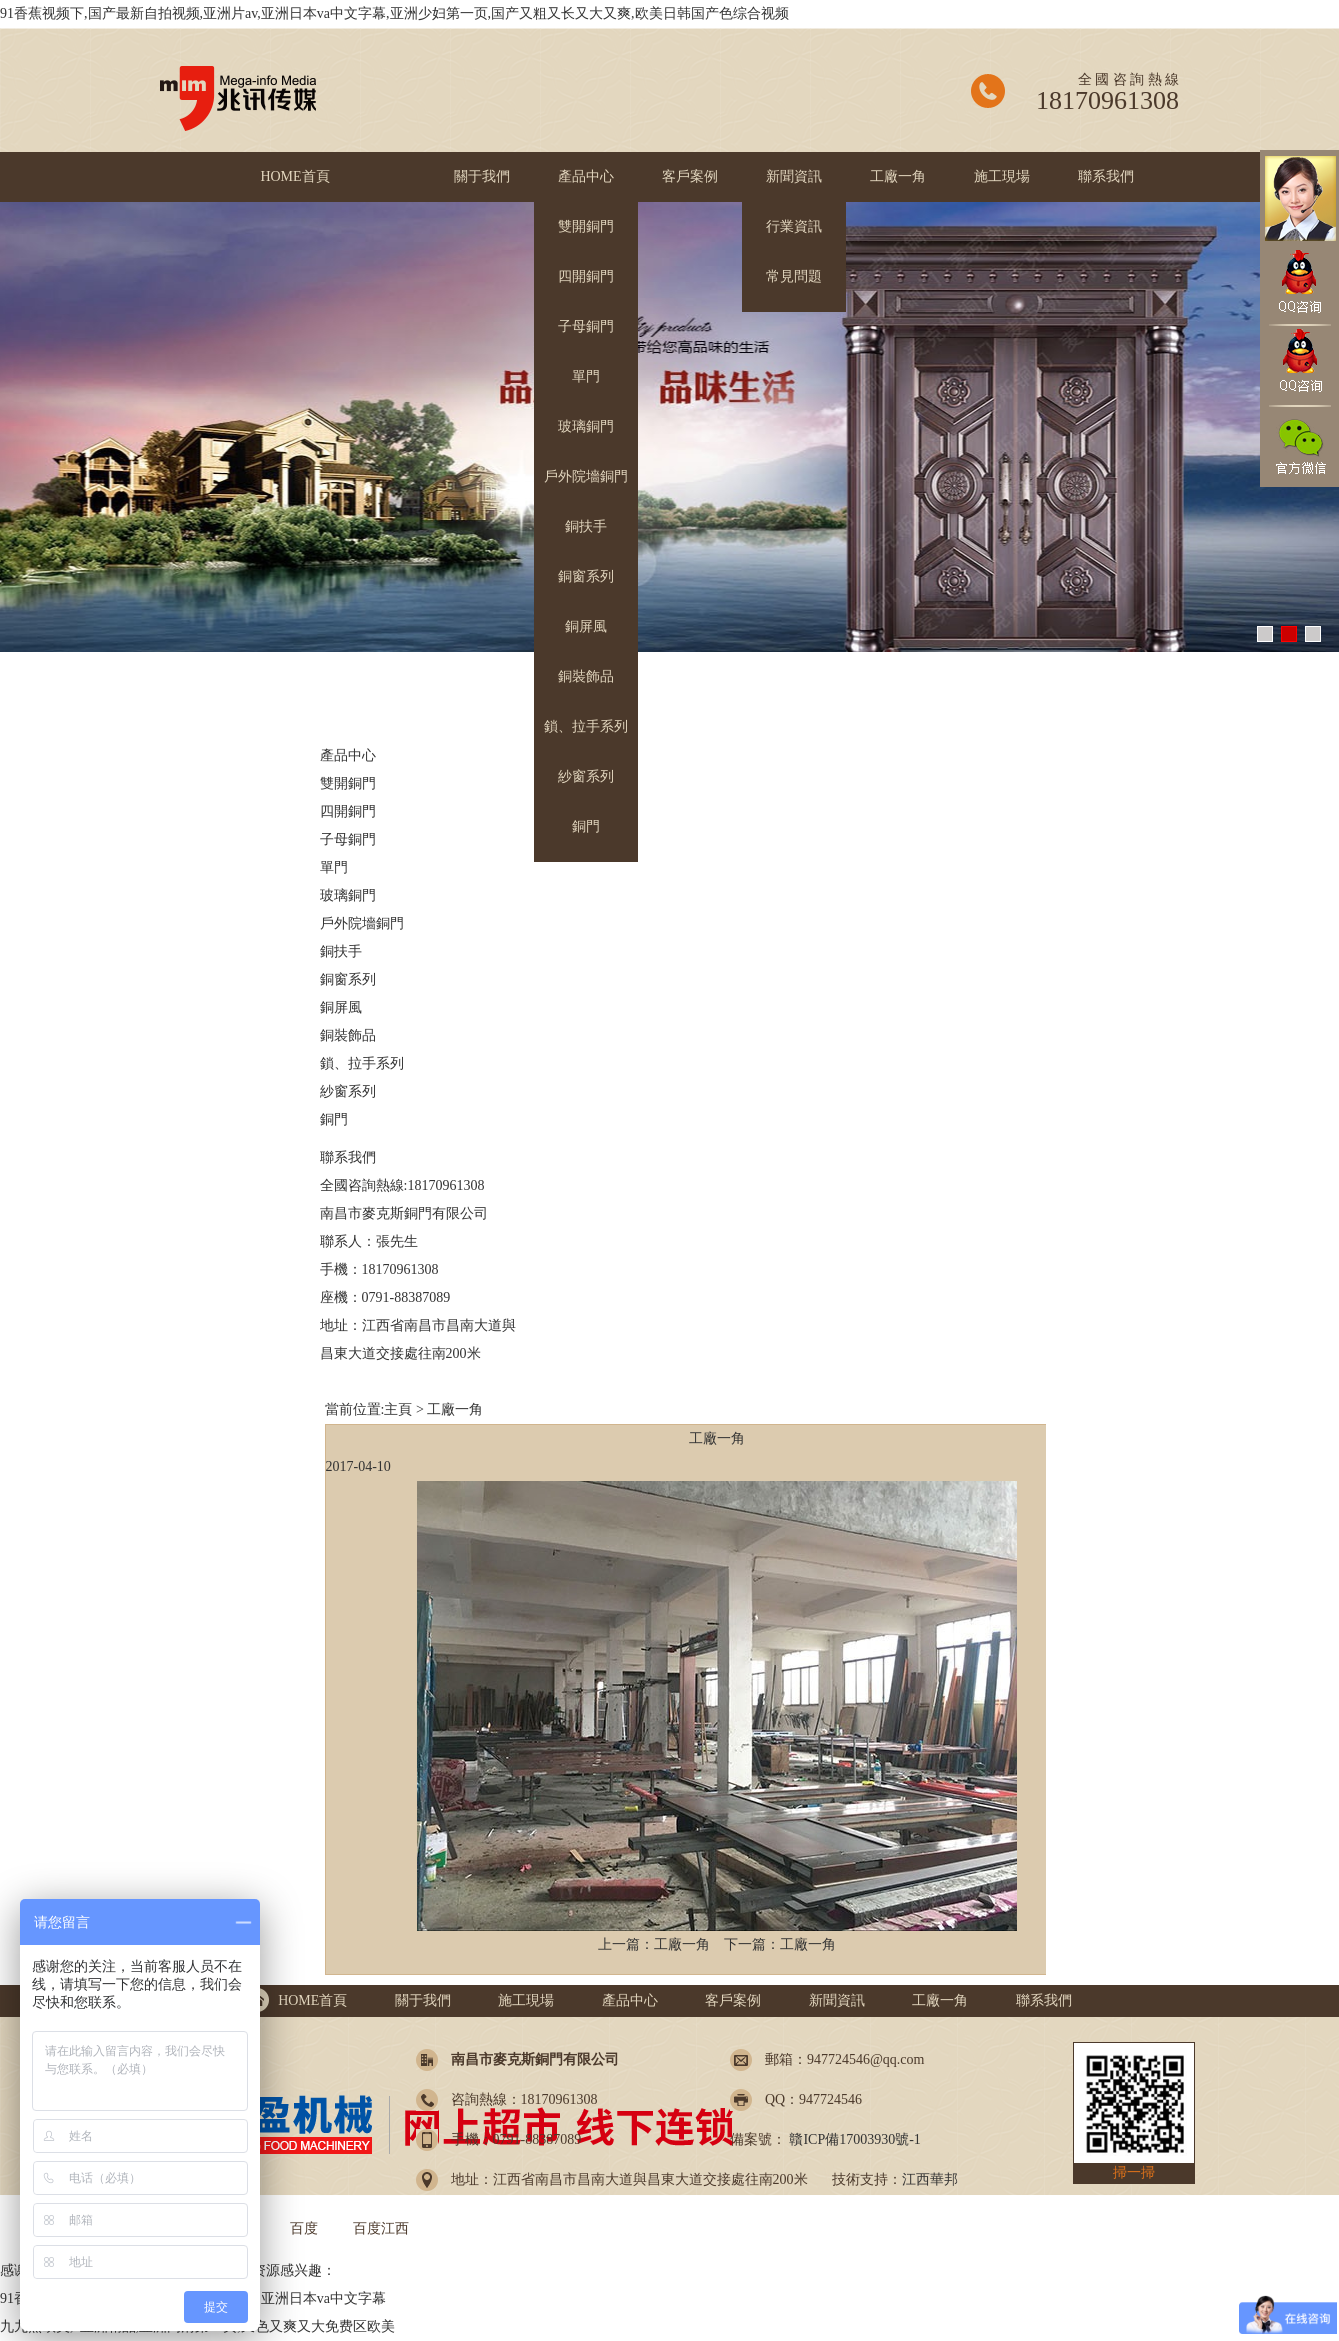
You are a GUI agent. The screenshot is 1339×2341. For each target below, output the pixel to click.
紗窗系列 (586, 776)
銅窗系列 (586, 576)
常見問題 (794, 276)
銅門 (586, 826)
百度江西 (381, 2228)
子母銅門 (586, 326)
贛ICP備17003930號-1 (853, 2139)
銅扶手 (586, 526)
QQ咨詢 (1299, 283)
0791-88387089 (406, 1297)
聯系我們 (1106, 176)
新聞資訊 (794, 176)
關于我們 (482, 176)
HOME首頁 (294, 176)
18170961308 (400, 1269)
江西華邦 (930, 2179)
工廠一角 (898, 176)
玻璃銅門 (586, 426)
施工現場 (1002, 176)
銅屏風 (586, 626)
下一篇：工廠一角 (780, 1944)
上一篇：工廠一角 (654, 1944)
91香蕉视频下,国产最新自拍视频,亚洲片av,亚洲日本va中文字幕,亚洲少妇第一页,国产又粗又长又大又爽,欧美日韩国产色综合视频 (394, 13)
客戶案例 (690, 176)
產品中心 (586, 176)
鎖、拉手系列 (586, 726)
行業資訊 (794, 226)
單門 (586, 376)
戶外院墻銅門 (586, 476)
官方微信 (1299, 448)
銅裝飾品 (586, 676)
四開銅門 (586, 276)
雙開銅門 (586, 226)
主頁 (398, 1409)
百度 (304, 2228)
